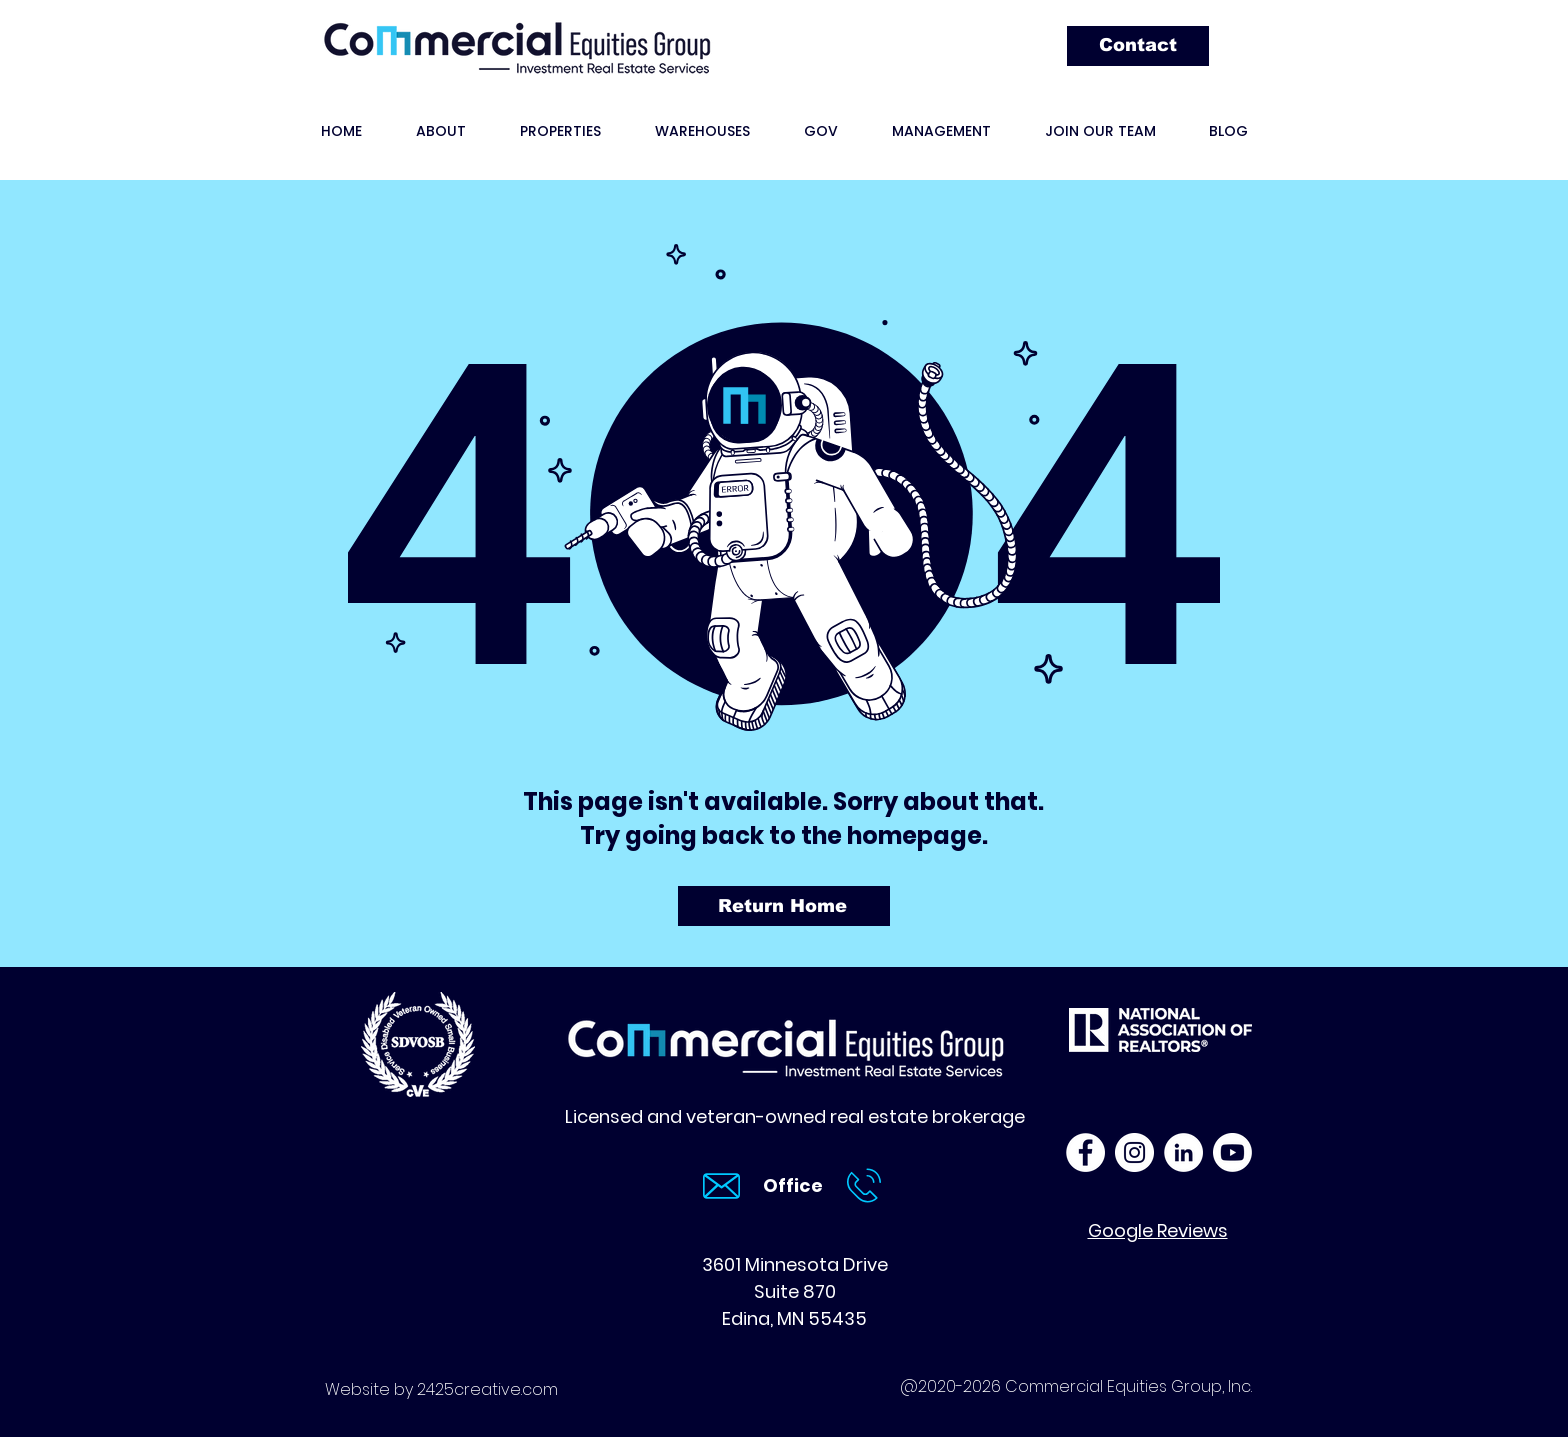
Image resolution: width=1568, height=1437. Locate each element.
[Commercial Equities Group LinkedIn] (1183, 1152)
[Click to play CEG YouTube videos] (1232, 1152)
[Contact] (1138, 46)
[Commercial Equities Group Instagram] (1134, 1152)
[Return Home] (784, 906)
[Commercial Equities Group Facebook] (1085, 1152)
